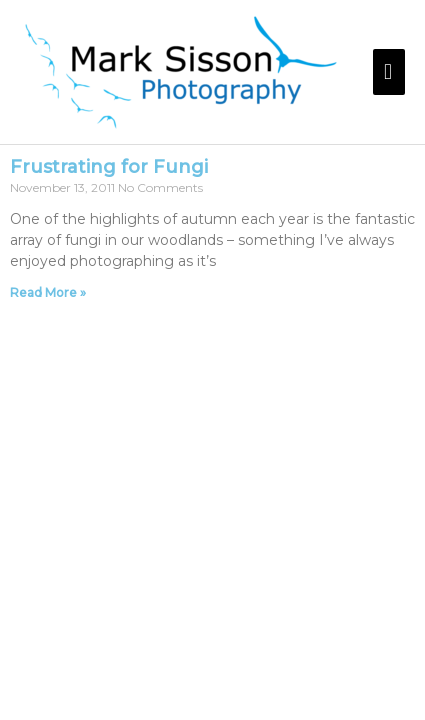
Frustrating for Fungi (109, 167)
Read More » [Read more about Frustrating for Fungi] (48, 292)
